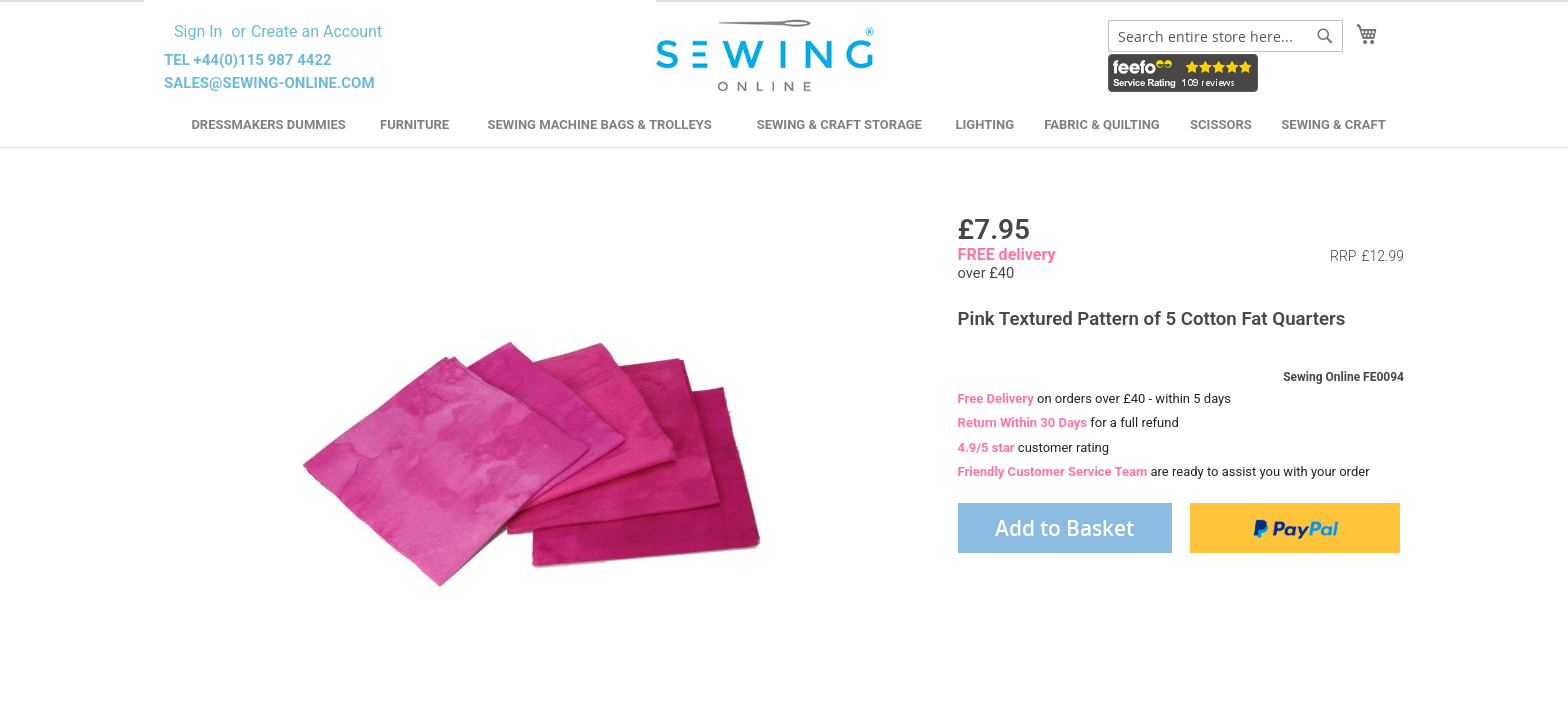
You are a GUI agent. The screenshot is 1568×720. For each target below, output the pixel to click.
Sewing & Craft (1333, 124)
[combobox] (1225, 36)
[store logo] (767, 56)
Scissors (1221, 124)
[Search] (1325, 36)
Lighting (985, 124)
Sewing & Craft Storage (839, 124)
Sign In (198, 31)
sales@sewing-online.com (269, 83)
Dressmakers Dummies (268, 124)
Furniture (414, 124)
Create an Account (316, 31)
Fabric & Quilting (1101, 124)
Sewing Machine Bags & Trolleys (599, 124)
